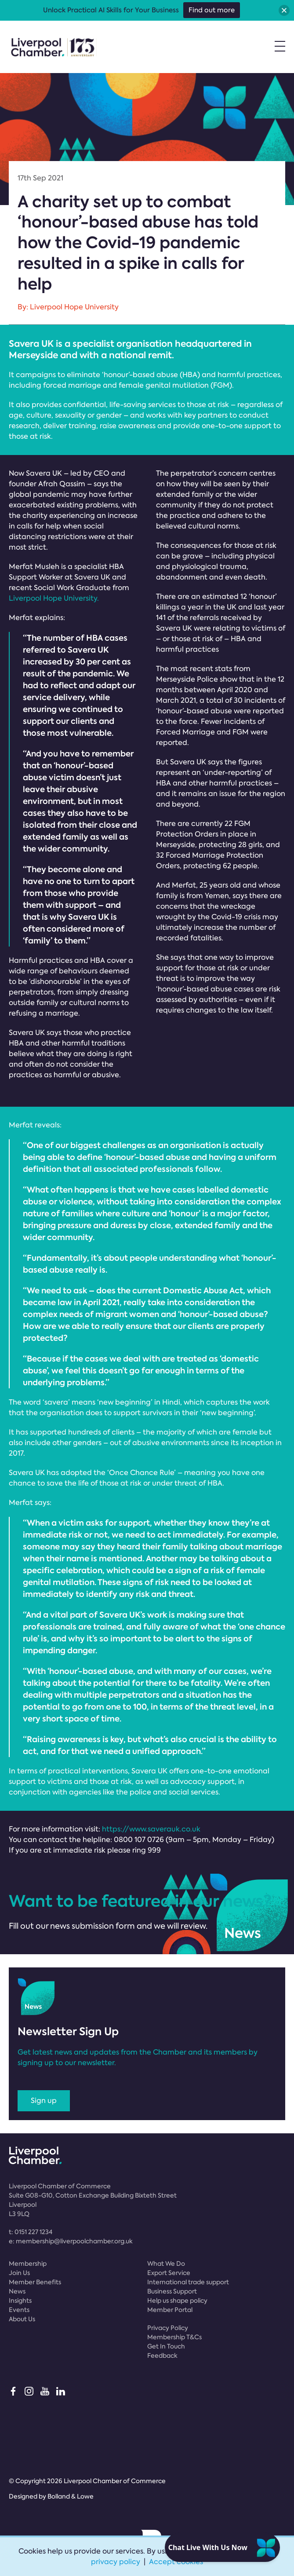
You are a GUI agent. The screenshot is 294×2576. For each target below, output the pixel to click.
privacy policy (115, 2561)
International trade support (188, 2282)
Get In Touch (166, 2346)
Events (19, 2310)
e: (71, 2241)
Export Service (168, 2273)
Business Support (172, 2291)
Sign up (44, 2100)
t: (30, 2232)
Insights (20, 2300)
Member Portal (169, 2310)
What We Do (166, 2264)
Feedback (162, 2355)
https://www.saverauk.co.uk (151, 1829)
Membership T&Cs (174, 2337)
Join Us (19, 2273)
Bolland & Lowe (70, 2496)
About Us (22, 2319)
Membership (28, 2264)
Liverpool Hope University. (54, 598)
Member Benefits (35, 2282)
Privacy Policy (167, 2328)
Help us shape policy (177, 2300)
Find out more (212, 10)
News (17, 2291)
